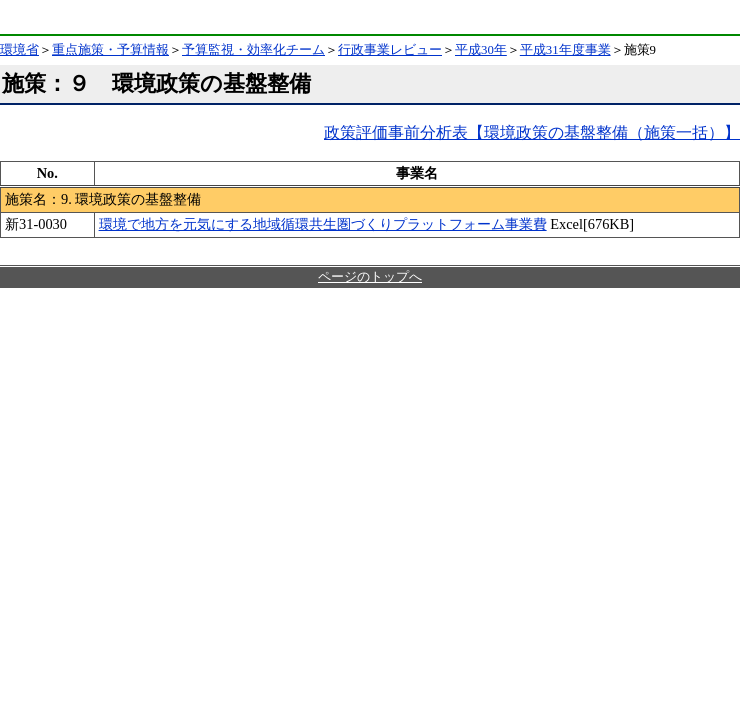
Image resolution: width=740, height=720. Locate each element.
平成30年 (481, 50)
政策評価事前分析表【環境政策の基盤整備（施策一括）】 (532, 132)
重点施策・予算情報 (110, 50)
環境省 (54, 17)
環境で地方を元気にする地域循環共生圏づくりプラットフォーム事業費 (323, 224)
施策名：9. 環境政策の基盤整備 (103, 199)
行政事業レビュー (390, 50)
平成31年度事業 (565, 50)
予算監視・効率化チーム (253, 50)
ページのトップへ (370, 277)
